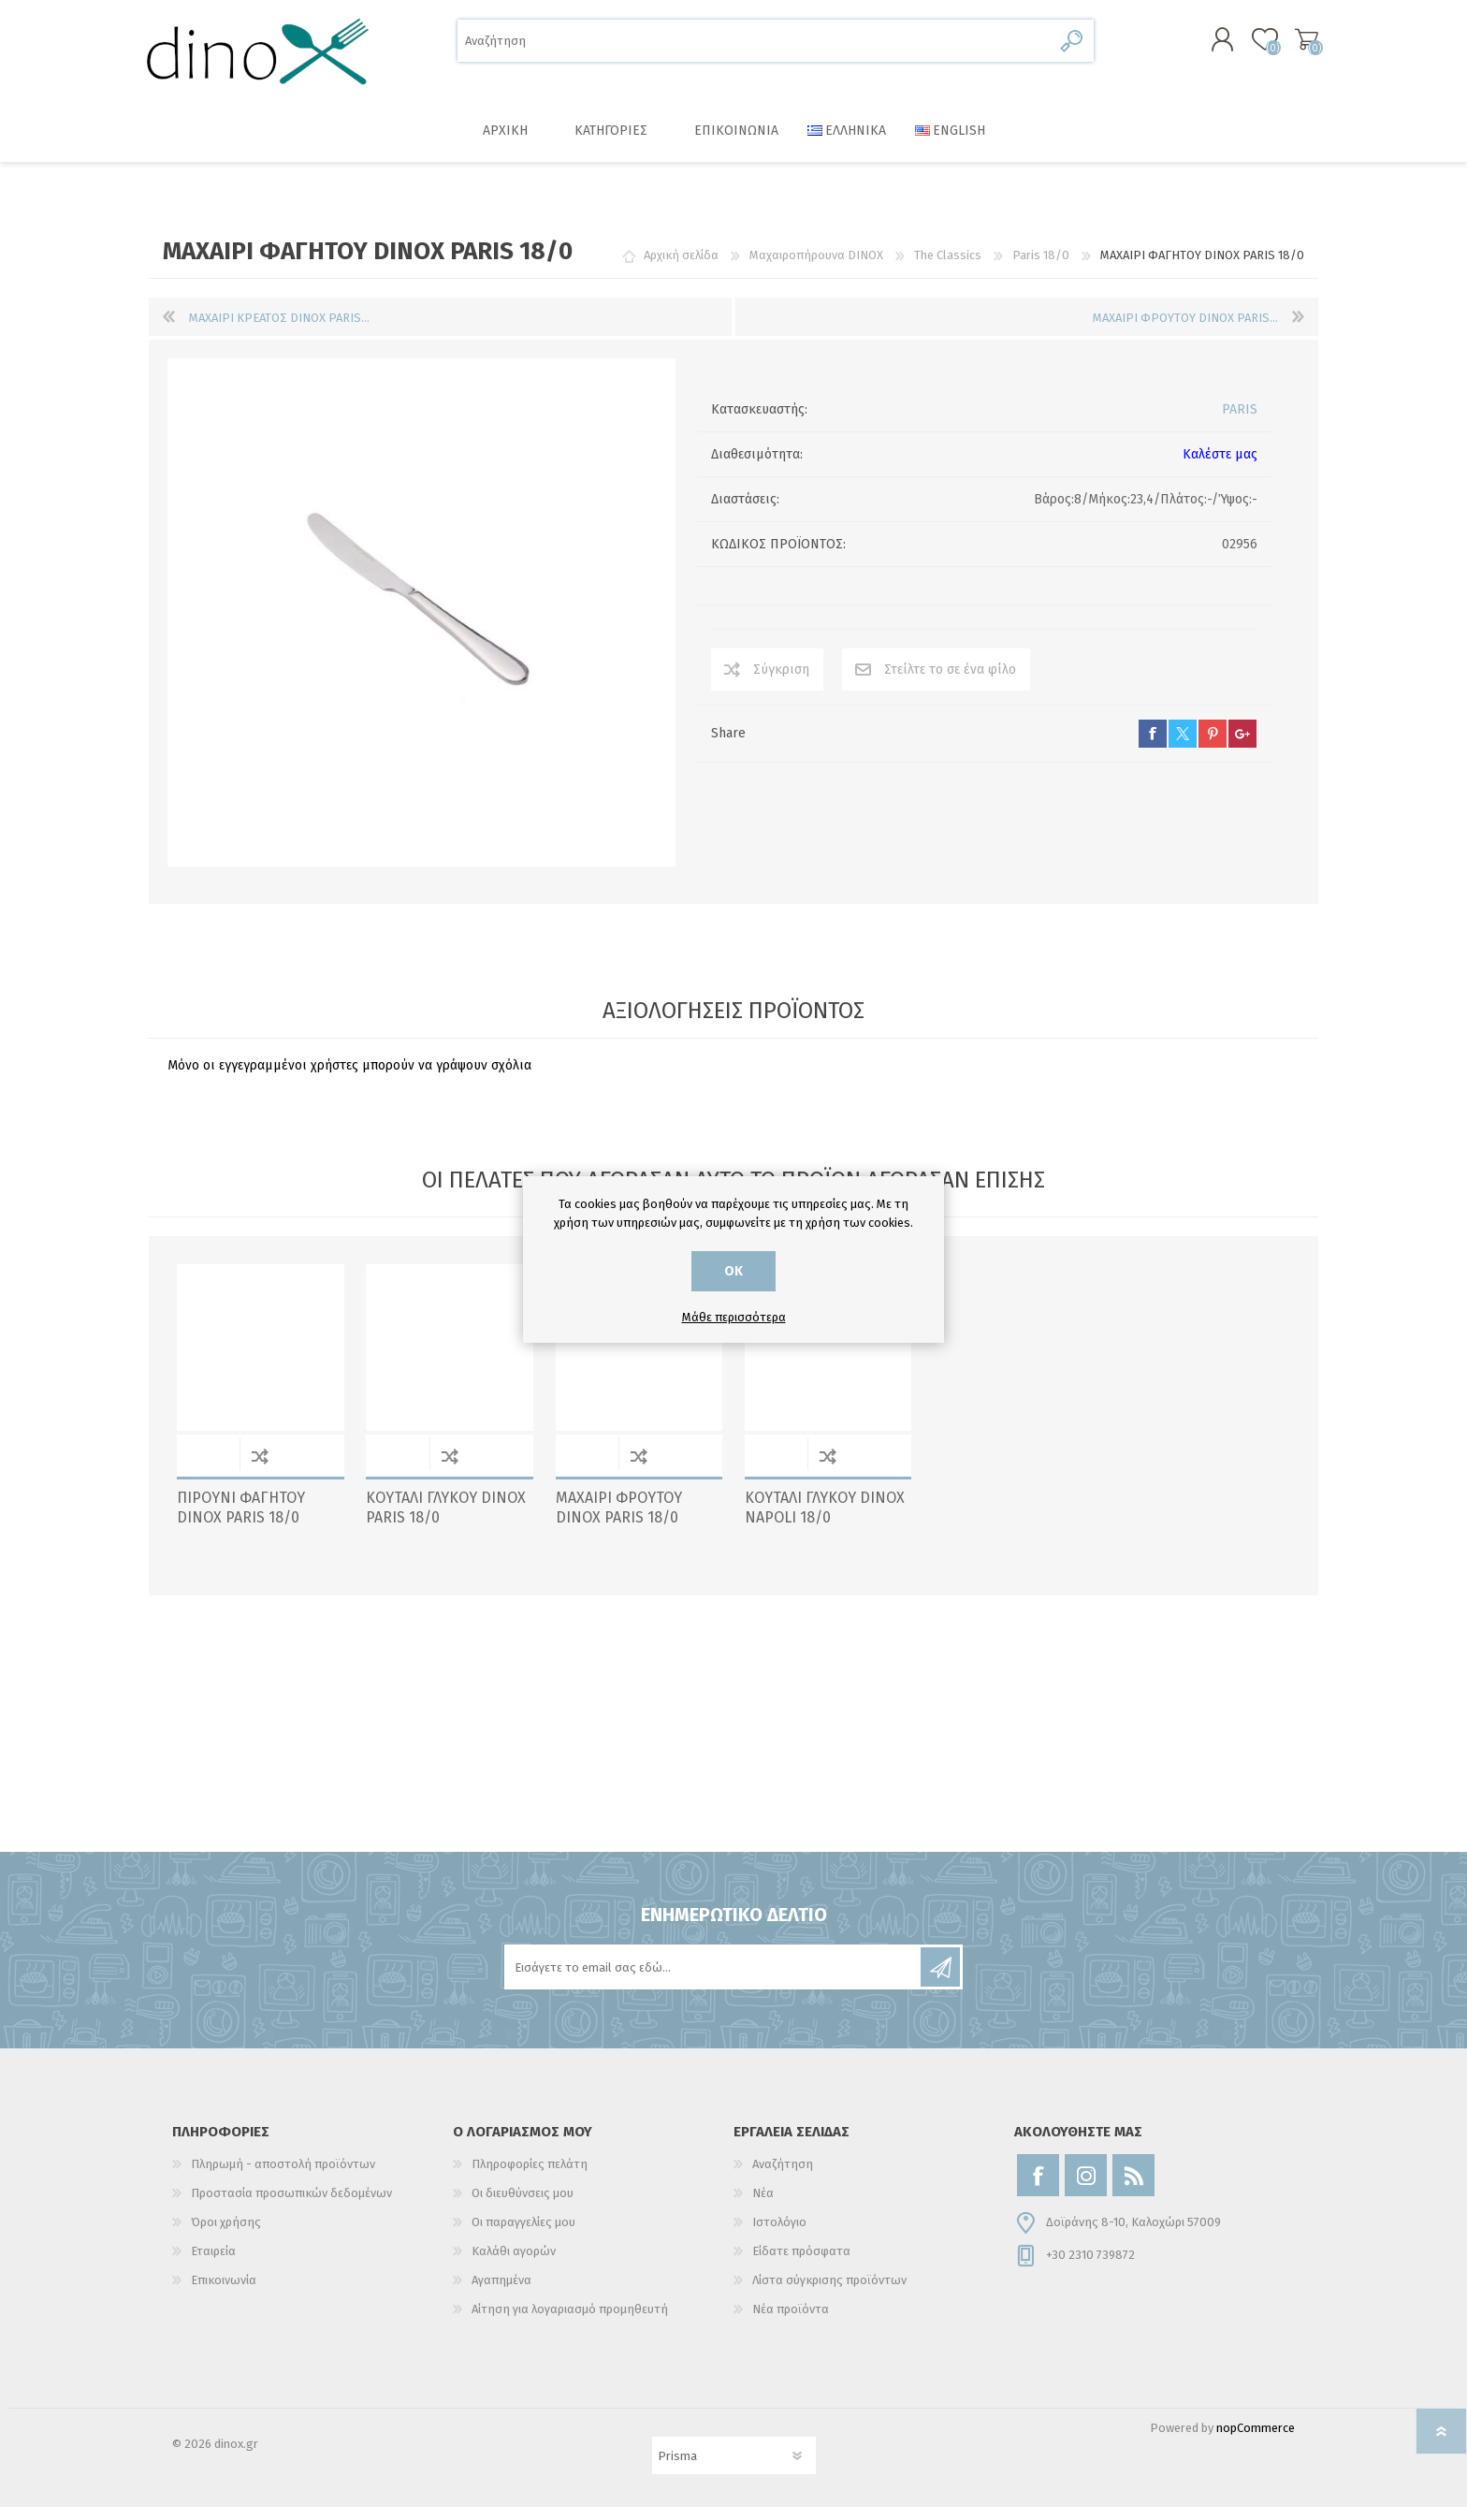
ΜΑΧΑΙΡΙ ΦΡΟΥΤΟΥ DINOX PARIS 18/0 (619, 1520)
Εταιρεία (213, 2264)
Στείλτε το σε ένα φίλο (950, 683)
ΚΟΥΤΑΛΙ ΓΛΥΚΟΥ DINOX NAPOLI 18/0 (825, 1520)
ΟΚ (733, 1271)
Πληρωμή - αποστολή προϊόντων (283, 2177)
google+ (1242, 747)
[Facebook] (1038, 2188)
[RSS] (1133, 2188)
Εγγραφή (940, 1980)
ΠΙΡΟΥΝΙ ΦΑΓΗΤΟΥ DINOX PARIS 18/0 (241, 1520)
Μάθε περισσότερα (734, 1317)
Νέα (763, 2206)
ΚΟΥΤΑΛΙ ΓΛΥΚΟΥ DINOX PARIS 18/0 (446, 1520)
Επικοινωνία (223, 2293)
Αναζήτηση (1073, 47)
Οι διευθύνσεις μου (523, 2206)
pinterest (1212, 747)
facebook (1153, 747)
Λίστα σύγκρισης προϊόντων (829, 2293)
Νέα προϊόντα (790, 2322)
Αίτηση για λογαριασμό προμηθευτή (570, 2322)
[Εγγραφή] (714, 1980)
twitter (1183, 747)
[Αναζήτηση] (755, 47)
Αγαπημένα (501, 2293)
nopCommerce (1255, 2441)
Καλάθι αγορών (1297, 45)
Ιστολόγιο (779, 2235)
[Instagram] (1086, 2188)
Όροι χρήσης (226, 2235)
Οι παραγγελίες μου (523, 2235)
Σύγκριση (781, 683)
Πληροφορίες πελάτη (530, 2177)
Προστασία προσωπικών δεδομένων (291, 2206)
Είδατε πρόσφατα (801, 2264)
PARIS (1239, 422)
